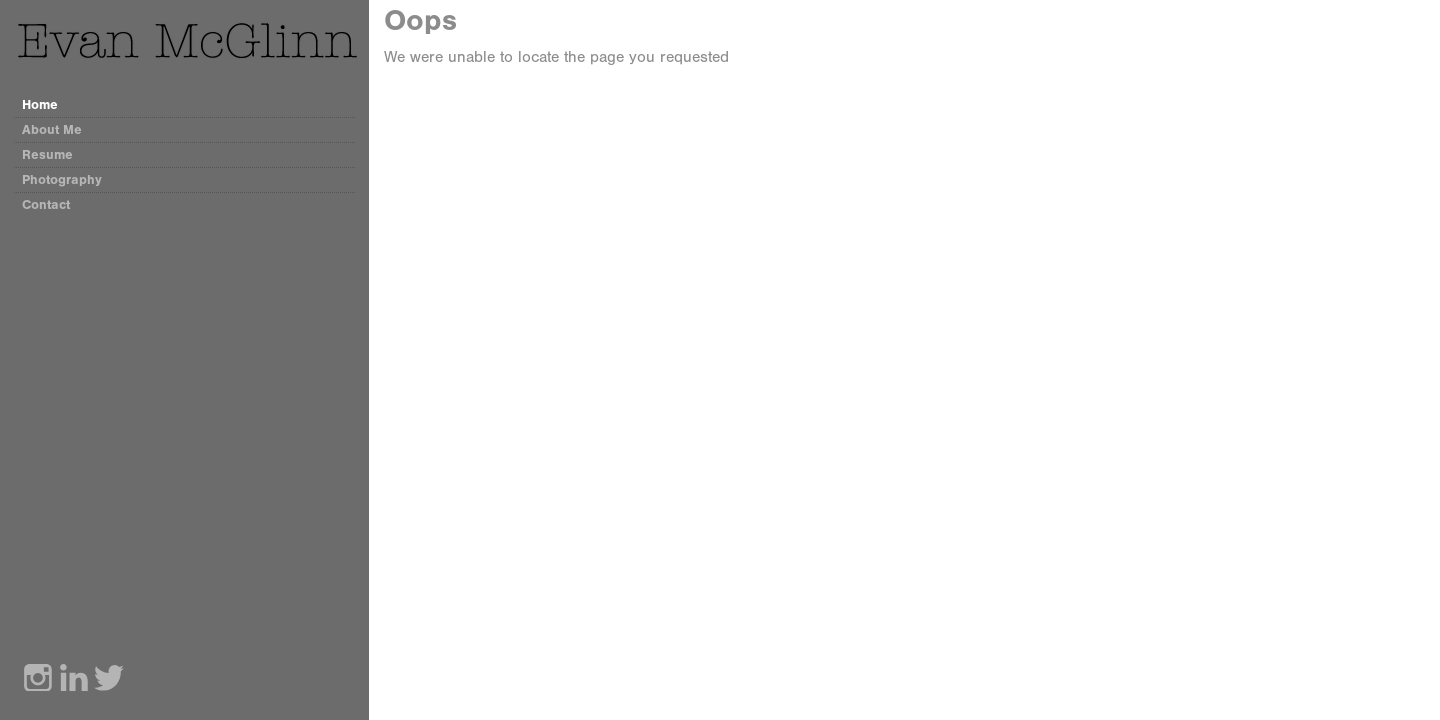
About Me (52, 129)
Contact (46, 204)
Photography (62, 179)
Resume (47, 154)
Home (40, 104)
